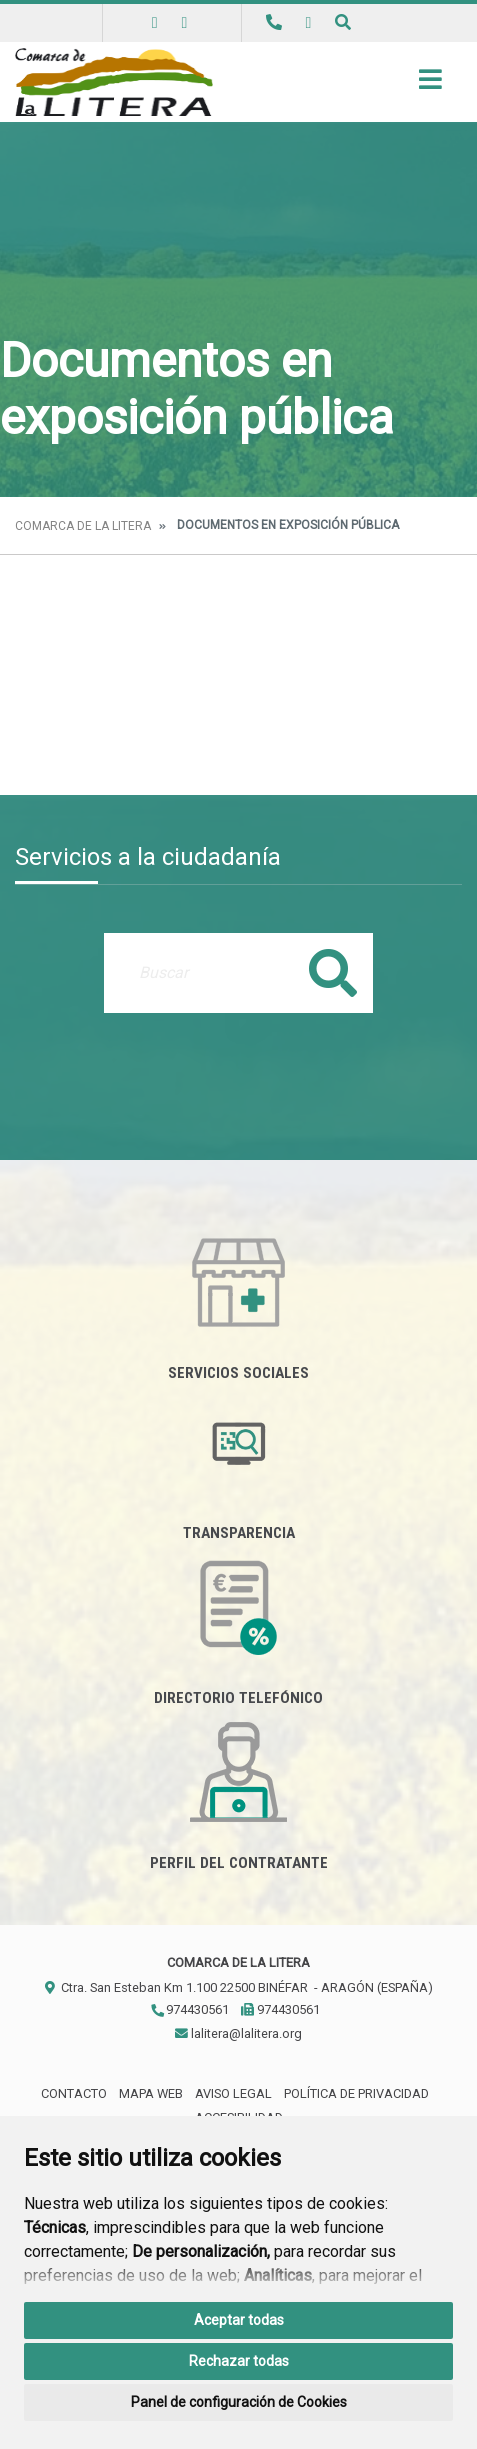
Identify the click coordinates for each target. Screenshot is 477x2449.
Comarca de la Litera (83, 526)
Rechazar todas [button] (239, 2361)
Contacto (74, 2093)
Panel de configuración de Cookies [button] (239, 2402)
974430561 (189, 2009)
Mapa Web (151, 2093)
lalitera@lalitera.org (238, 2033)
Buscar (333, 972)
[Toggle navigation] (430, 85)
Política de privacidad (356, 2093)
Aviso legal (233, 2093)
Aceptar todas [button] (239, 2320)
